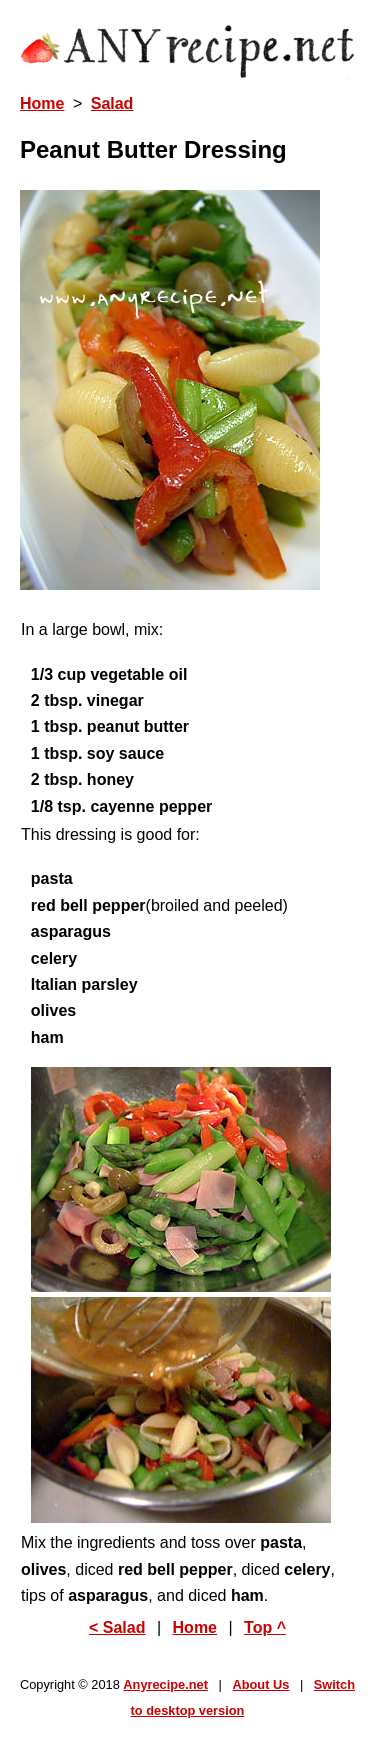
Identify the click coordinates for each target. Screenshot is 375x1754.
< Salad (117, 1627)
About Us (260, 1684)
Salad (112, 103)
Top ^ (265, 1627)
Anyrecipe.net (165, 1684)
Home (42, 103)
